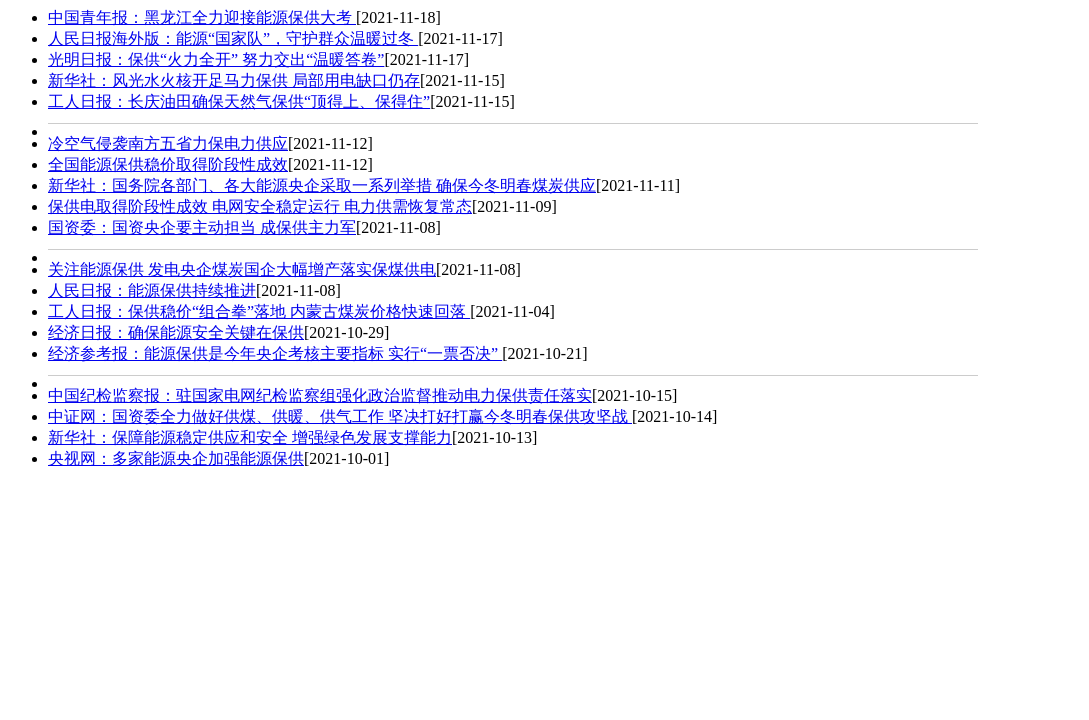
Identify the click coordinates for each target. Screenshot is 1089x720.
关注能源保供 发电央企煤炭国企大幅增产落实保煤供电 (242, 269)
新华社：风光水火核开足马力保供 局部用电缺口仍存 (234, 80)
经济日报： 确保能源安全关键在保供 (176, 332)
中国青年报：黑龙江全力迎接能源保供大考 (202, 17)
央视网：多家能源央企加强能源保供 (176, 458)
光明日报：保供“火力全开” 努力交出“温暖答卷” (216, 59)
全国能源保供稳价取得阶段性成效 (168, 164)
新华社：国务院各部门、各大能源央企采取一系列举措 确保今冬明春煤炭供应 (322, 185)
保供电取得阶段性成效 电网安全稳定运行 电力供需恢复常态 (260, 206)
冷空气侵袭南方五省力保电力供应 (168, 143)
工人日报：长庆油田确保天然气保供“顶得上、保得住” (239, 101)
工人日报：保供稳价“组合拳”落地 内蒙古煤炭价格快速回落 (259, 311)
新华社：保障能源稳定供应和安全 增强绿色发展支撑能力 (250, 437)
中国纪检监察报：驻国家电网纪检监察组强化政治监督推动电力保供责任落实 (320, 395)
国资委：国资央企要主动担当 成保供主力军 (202, 227)
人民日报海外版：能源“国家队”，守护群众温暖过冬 (233, 38)
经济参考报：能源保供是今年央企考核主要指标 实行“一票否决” (275, 353)
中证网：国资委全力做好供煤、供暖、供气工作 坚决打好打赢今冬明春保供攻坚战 (340, 416)
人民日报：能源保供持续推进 (152, 290)
